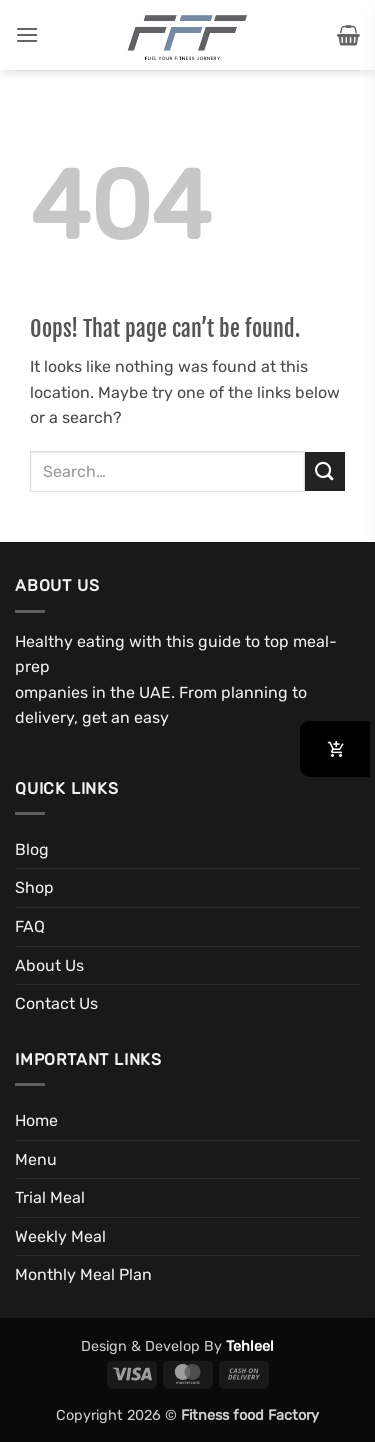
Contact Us (56, 1003)
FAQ (30, 926)
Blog (32, 849)
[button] (27, 34)
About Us (49, 965)
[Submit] (325, 471)
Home (36, 1120)
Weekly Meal (60, 1236)
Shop (34, 887)
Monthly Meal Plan (83, 1274)
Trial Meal (50, 1197)
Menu (36, 1159)
